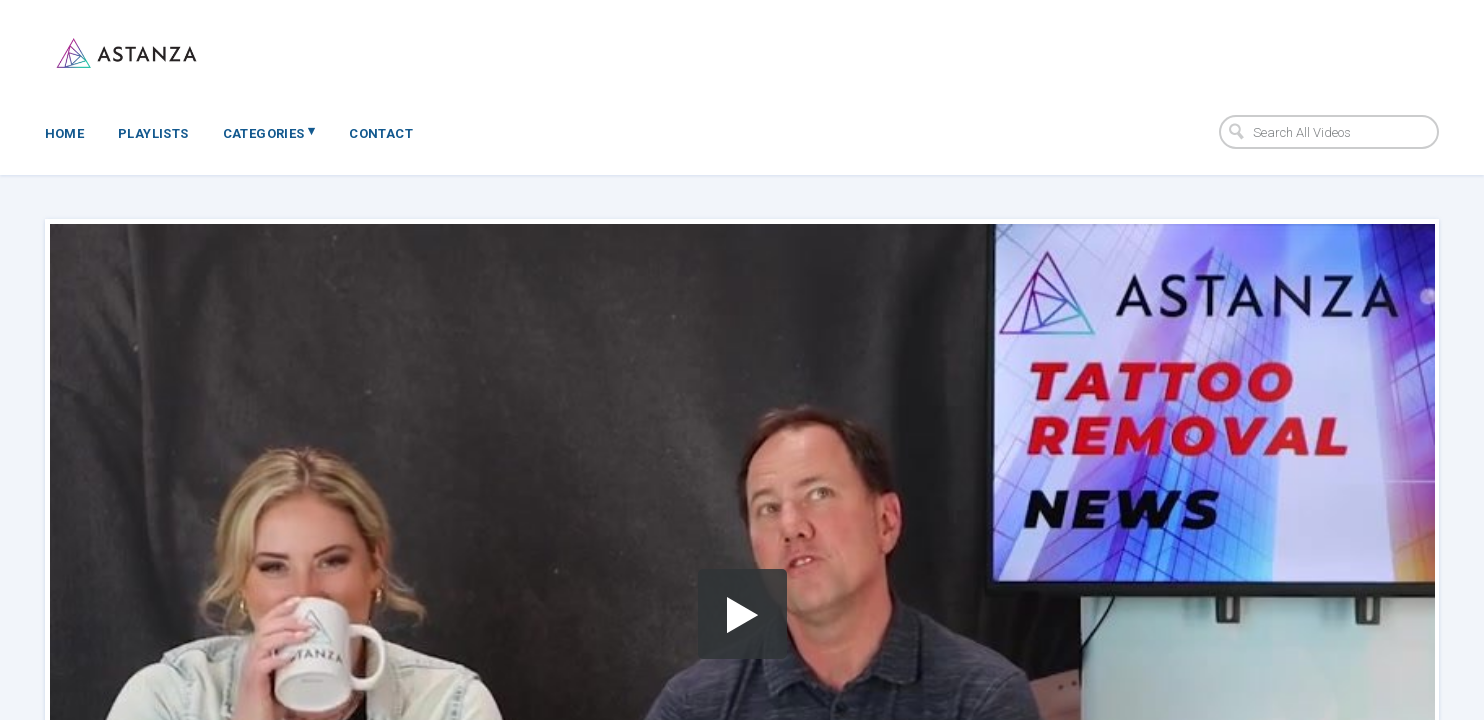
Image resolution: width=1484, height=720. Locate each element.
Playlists (153, 133)
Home (65, 133)
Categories (269, 132)
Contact (381, 133)
